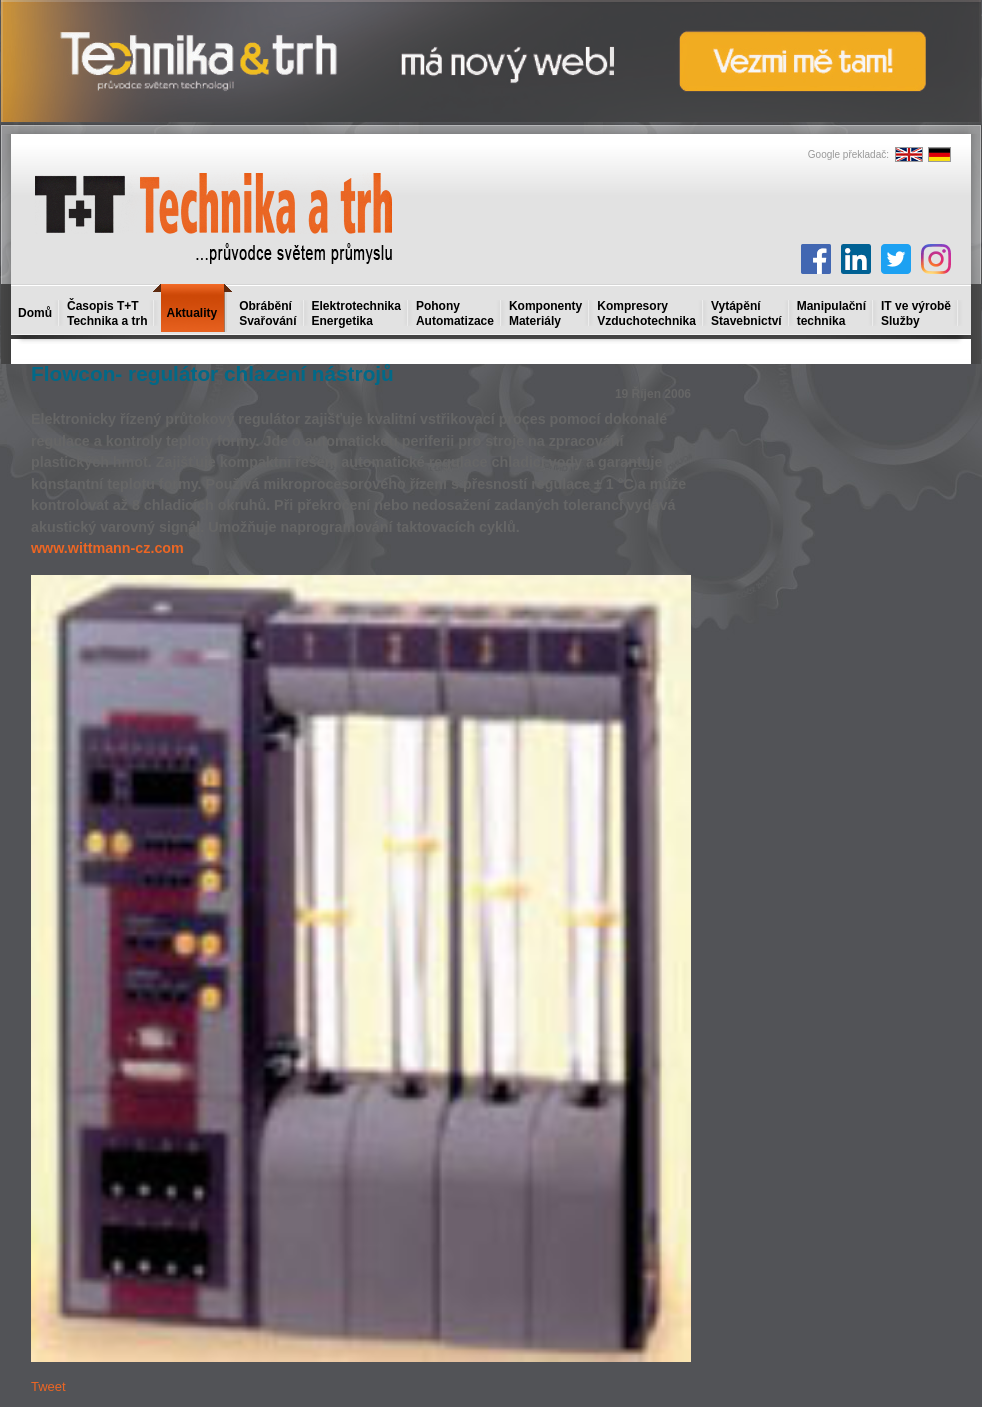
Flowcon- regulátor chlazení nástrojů (212, 373)
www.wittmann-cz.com (107, 548)
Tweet (48, 1386)
